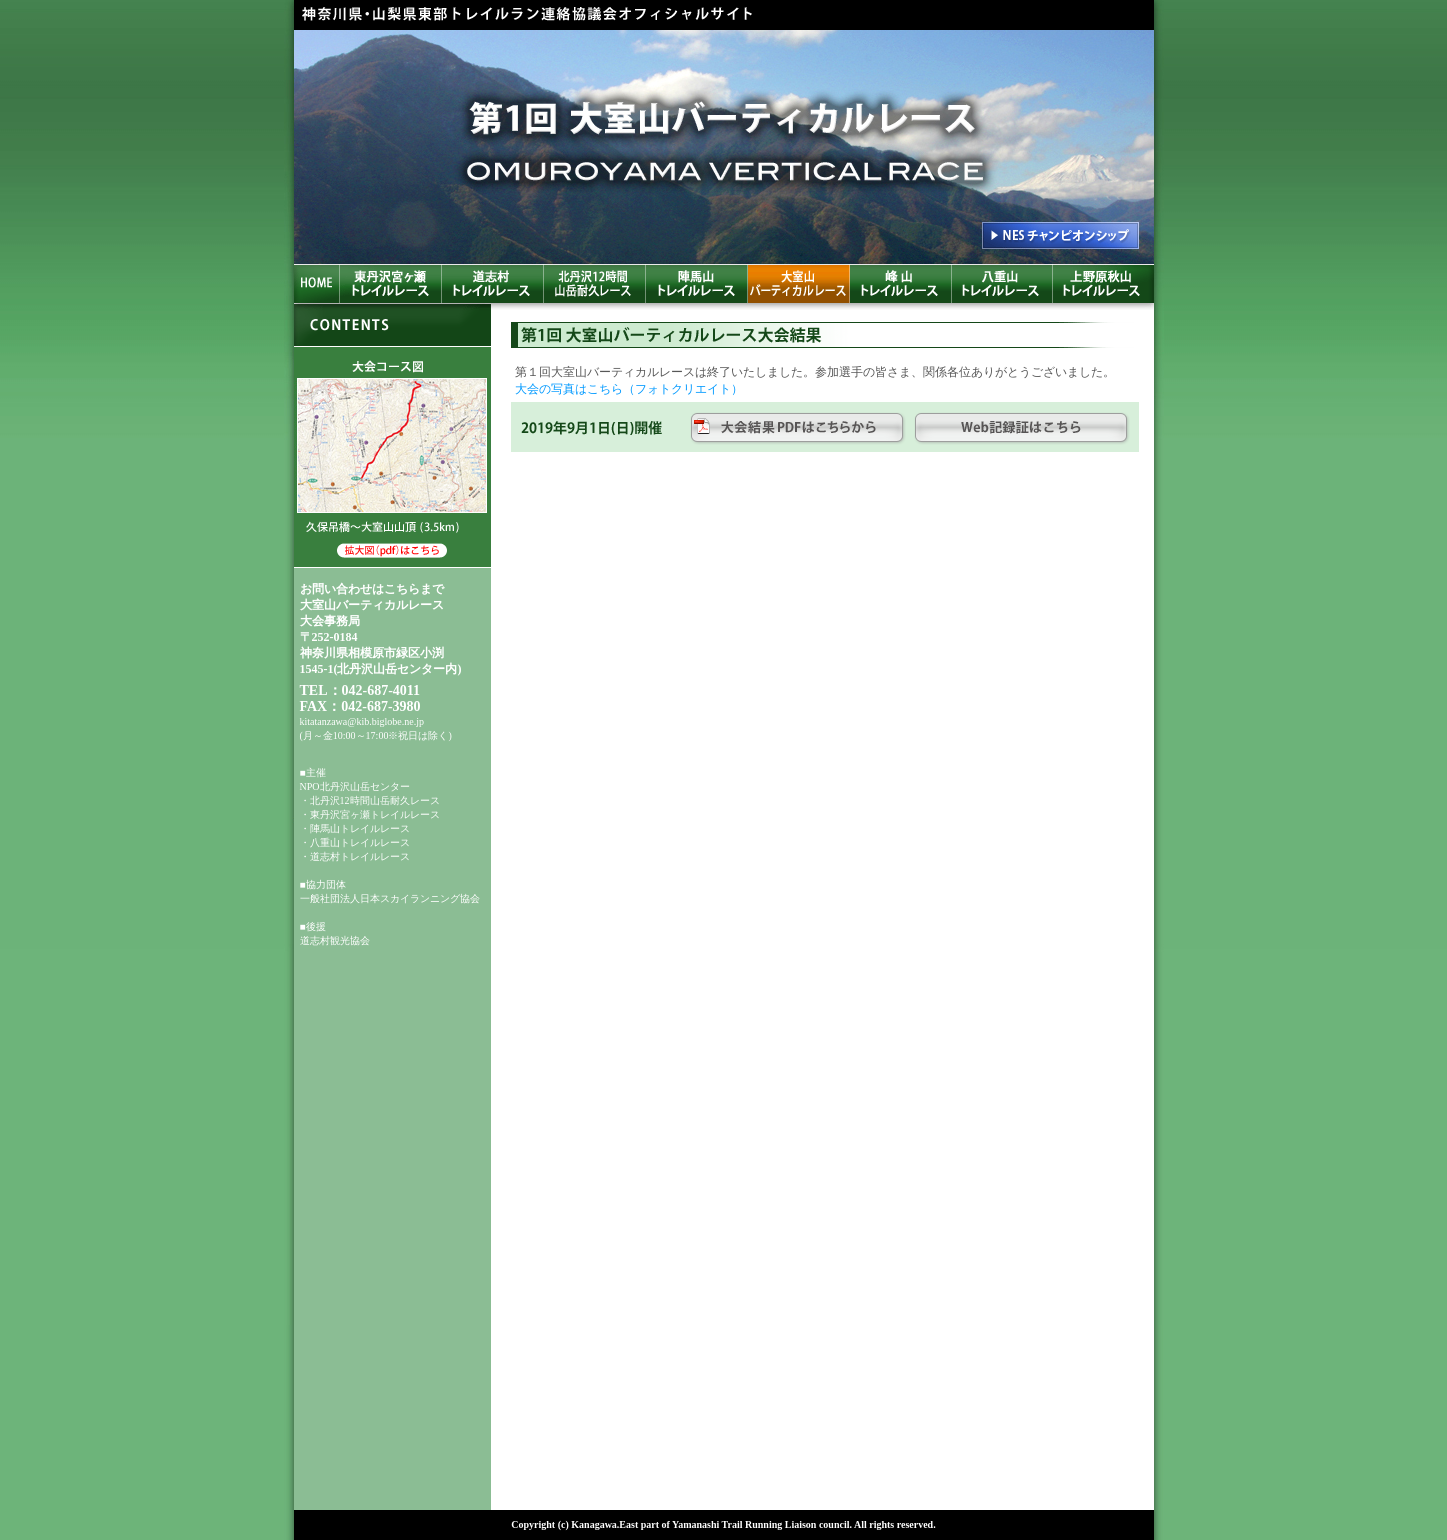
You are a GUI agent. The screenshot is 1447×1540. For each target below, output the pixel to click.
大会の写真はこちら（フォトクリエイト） (629, 389)
